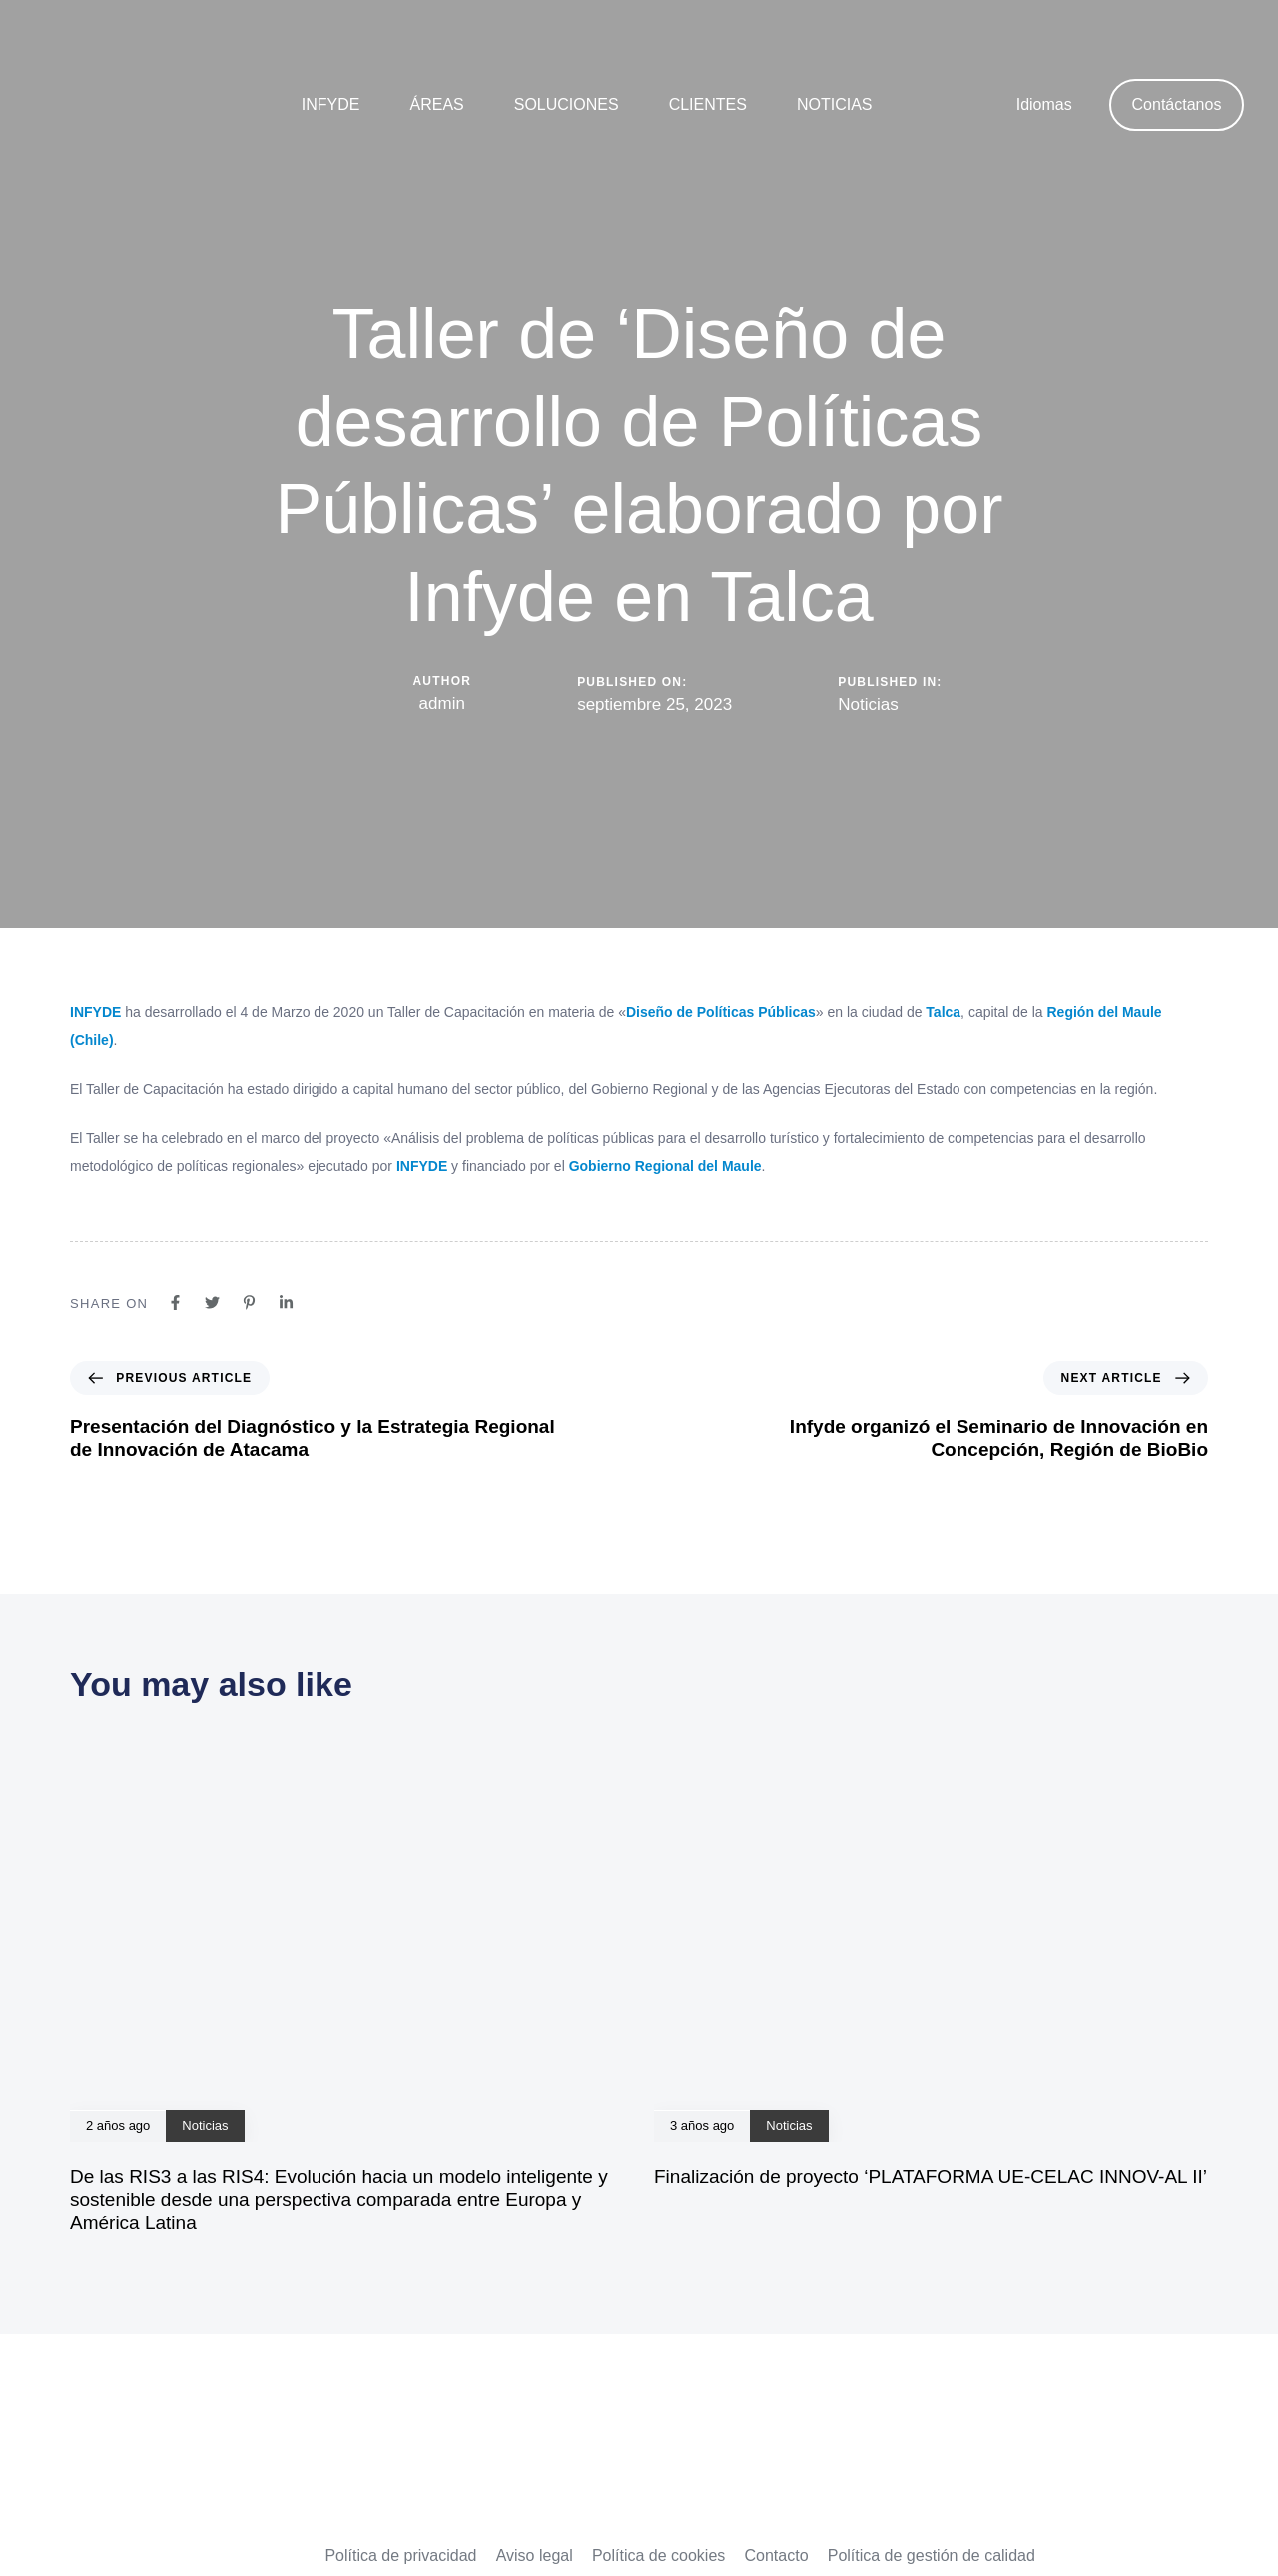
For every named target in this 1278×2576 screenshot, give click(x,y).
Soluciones (566, 104)
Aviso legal (534, 2555)
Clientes (708, 104)
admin (442, 703)
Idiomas (1044, 104)
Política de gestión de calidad (931, 2555)
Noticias (835, 104)
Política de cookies (658, 2555)
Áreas (436, 104)
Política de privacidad (400, 2555)
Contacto (776, 2555)
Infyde (331, 104)
